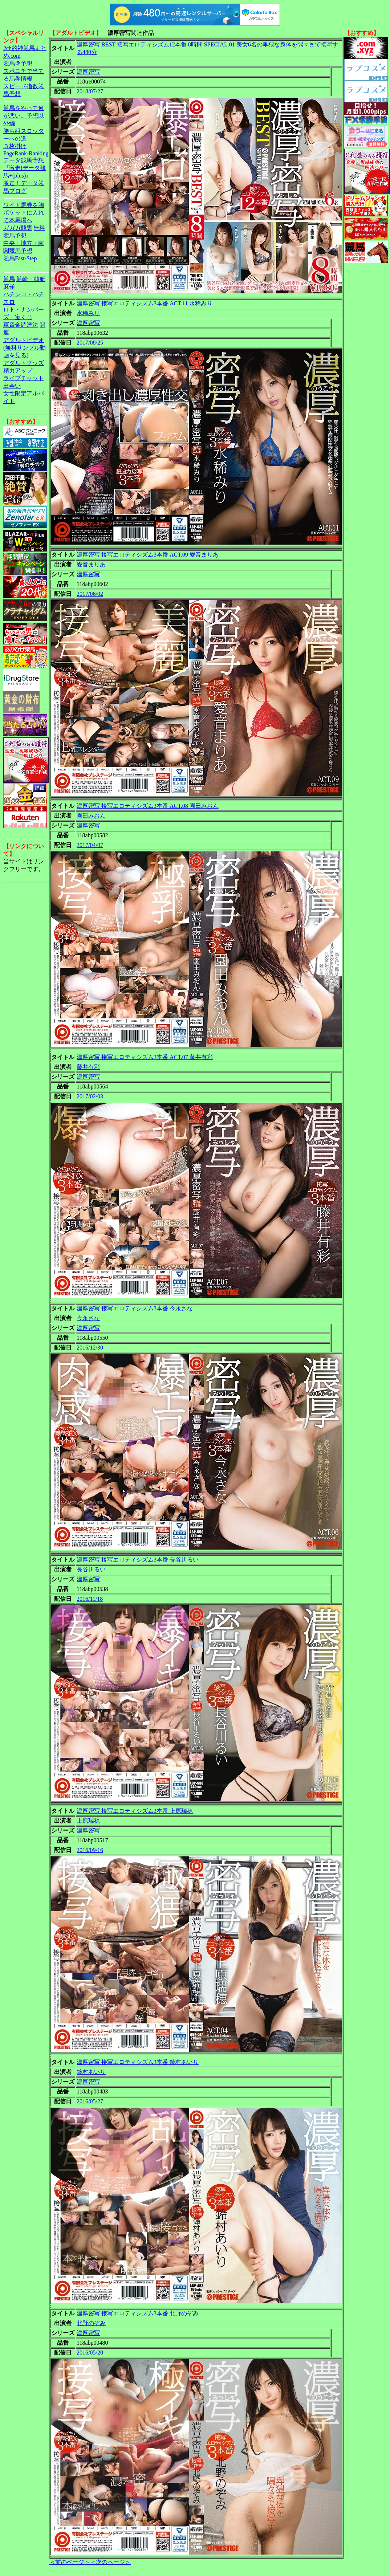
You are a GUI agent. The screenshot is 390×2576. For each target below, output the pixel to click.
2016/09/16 (90, 1850)
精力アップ (17, 370)
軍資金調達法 (20, 325)
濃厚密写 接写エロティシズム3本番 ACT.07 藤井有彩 (145, 1057)
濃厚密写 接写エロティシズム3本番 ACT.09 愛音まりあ (148, 555)
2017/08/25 (90, 342)
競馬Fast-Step (20, 258)
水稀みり (88, 313)
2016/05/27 (90, 2101)
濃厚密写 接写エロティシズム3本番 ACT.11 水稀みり (144, 303)
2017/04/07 (90, 845)
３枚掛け (15, 146)
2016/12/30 (90, 1347)
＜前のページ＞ (69, 2562)
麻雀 (9, 287)
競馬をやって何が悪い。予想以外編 (23, 115)
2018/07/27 (90, 91)
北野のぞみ (91, 2323)
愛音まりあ (91, 564)
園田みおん (91, 816)
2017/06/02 (90, 594)
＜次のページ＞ (110, 2562)
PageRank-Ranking (25, 153)
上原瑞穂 (88, 1821)
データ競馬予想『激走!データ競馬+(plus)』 (24, 168)
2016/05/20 (90, 2352)
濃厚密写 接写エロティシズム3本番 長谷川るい (138, 1559)
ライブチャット (23, 378)
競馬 (9, 279)
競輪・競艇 (30, 279)
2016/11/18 (90, 1599)
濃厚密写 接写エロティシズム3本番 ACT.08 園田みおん (148, 806)
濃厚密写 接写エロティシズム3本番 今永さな (135, 1308)
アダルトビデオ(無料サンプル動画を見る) (24, 347)
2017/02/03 (90, 1096)
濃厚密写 (88, 72)
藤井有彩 (88, 1067)
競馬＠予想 (17, 63)
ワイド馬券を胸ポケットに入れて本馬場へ (23, 212)
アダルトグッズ (23, 363)
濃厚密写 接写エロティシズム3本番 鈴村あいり (138, 2062)
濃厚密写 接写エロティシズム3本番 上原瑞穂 (135, 1811)
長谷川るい (91, 1569)
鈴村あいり (91, 2072)
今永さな (88, 1318)
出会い (12, 386)
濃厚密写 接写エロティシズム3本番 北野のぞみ (138, 2313)
